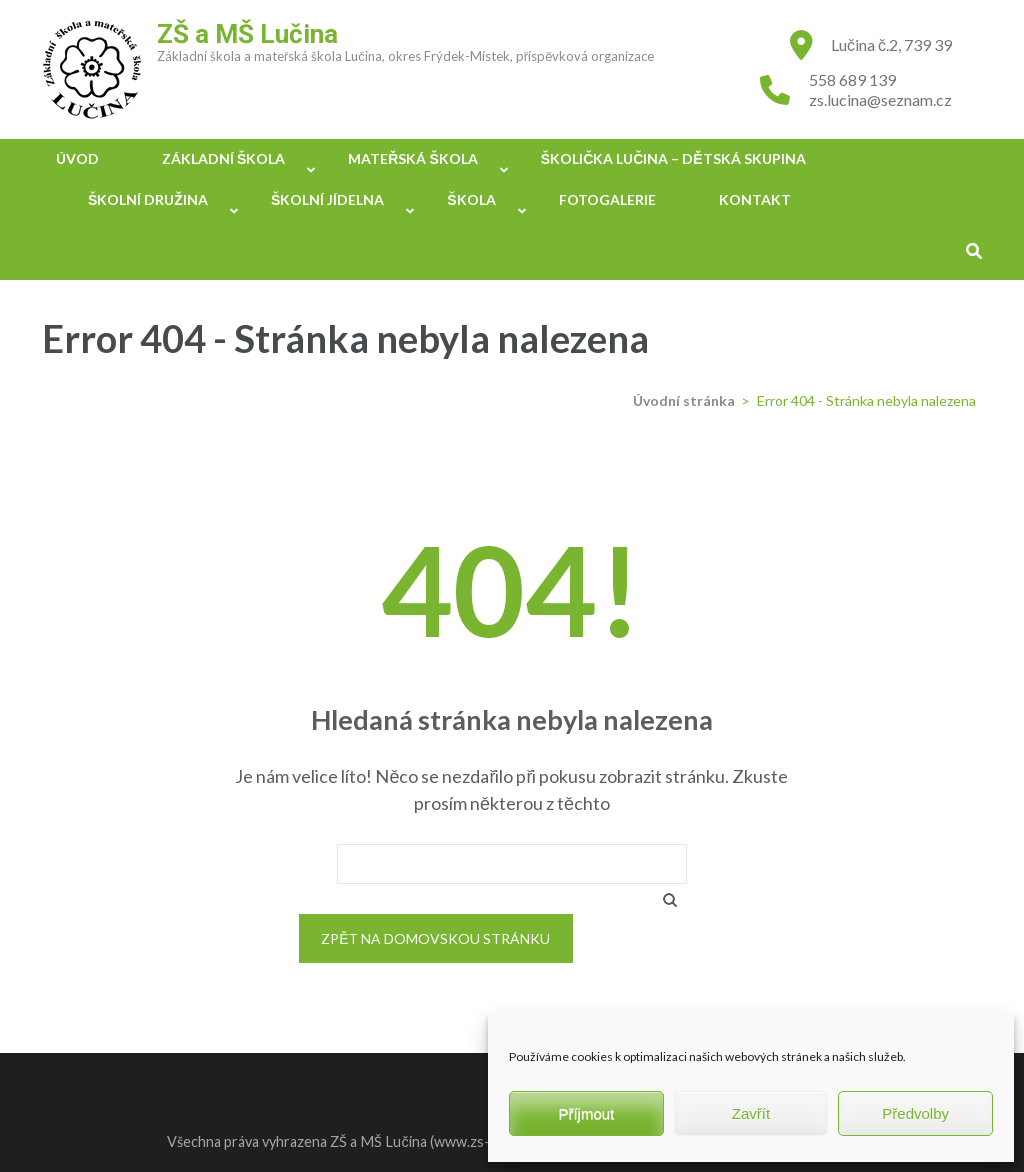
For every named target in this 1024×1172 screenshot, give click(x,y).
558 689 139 (852, 79)
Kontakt (755, 199)
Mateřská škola (412, 158)
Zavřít (751, 1113)
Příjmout (586, 1113)
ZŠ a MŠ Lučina (247, 34)
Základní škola (223, 158)
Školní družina (148, 199)
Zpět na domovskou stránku (435, 938)
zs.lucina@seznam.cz (880, 99)
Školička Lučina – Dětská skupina (673, 158)
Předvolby (915, 1113)
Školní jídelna (327, 199)
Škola (471, 199)
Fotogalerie (607, 199)
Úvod (77, 158)
